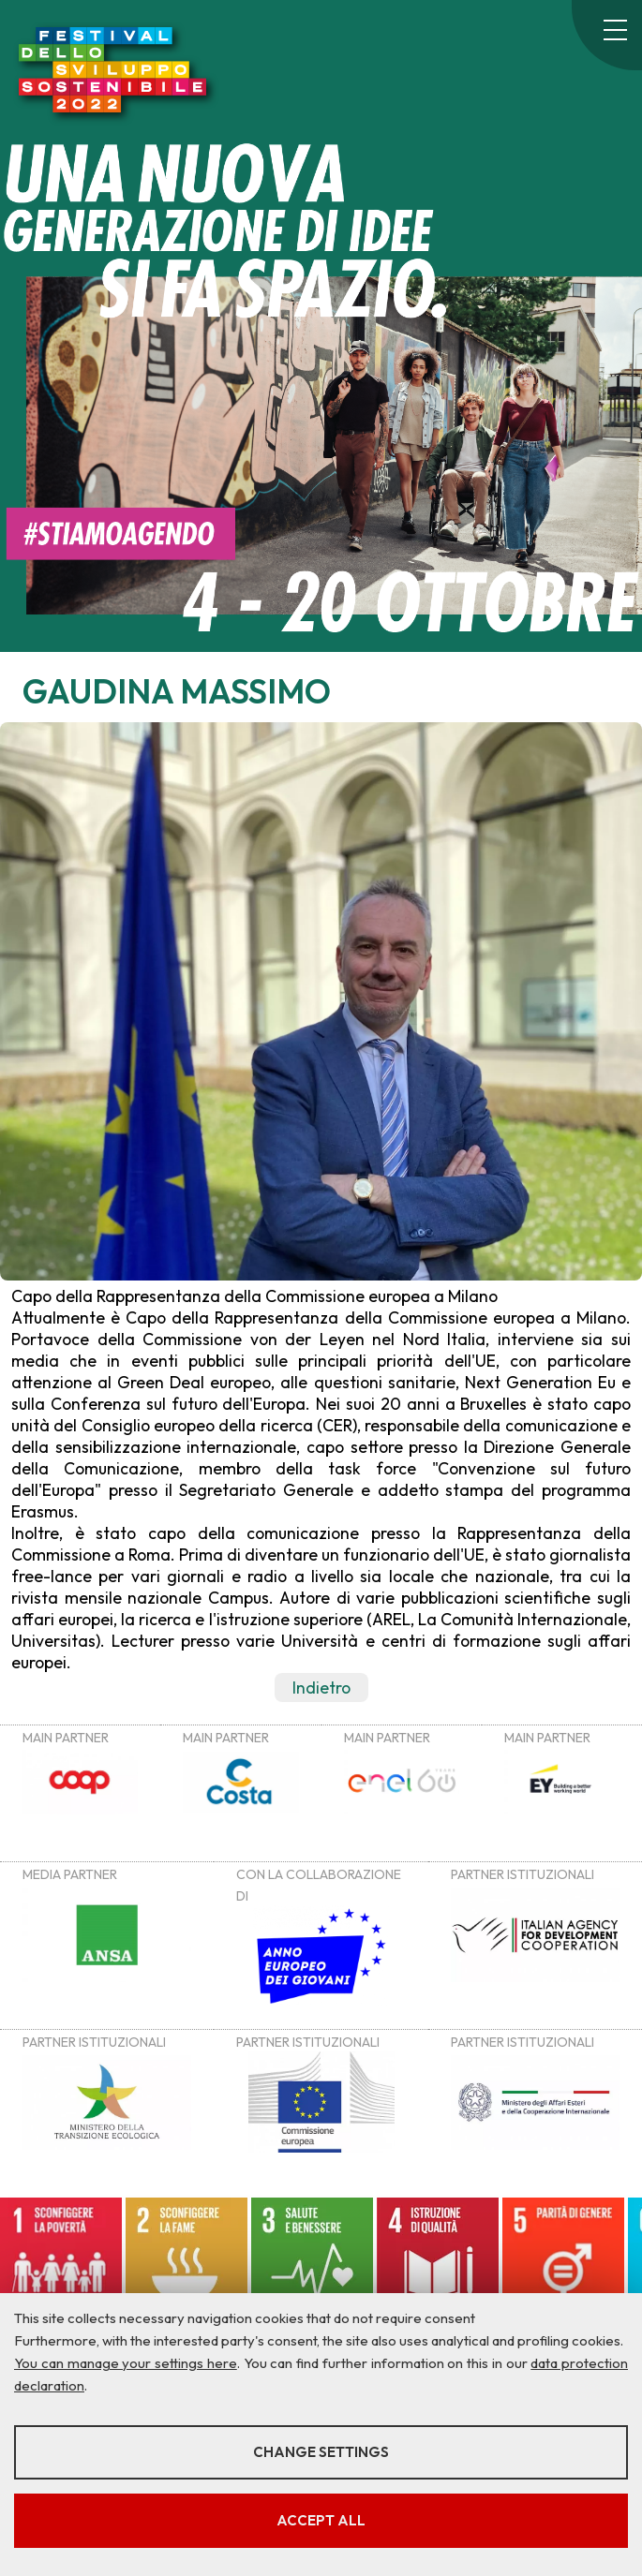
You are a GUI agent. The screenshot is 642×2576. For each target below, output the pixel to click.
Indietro (321, 1687)
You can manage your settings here (125, 2363)
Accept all (321, 2520)
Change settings (321, 2452)
